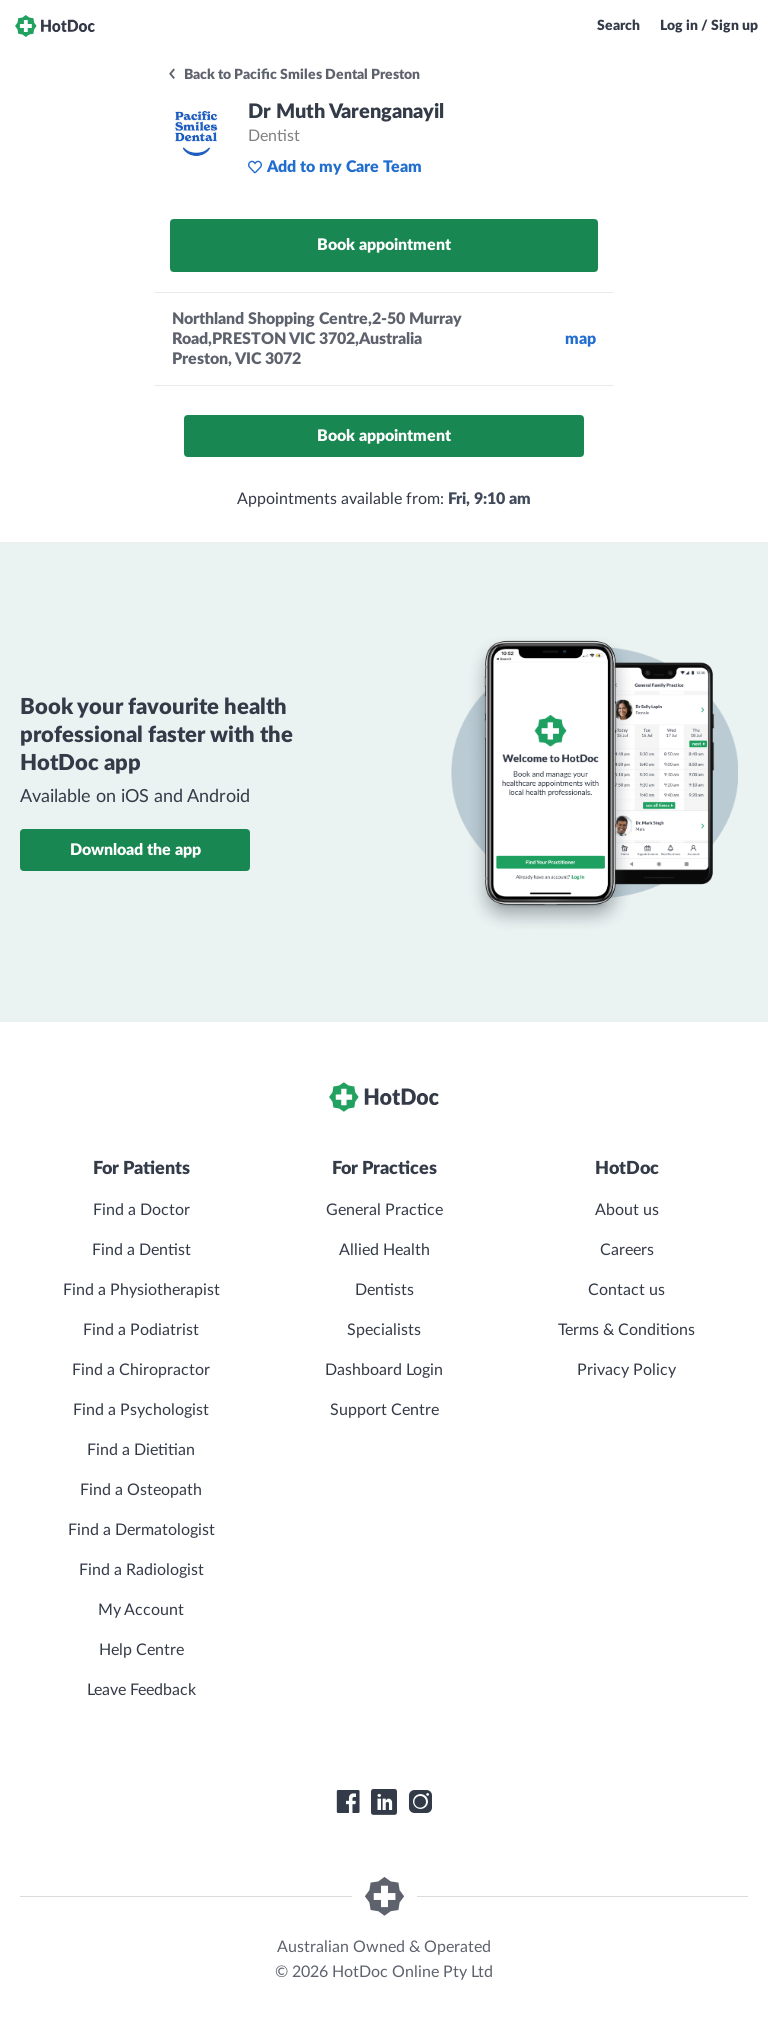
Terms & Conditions (626, 1330)
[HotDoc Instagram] (420, 1802)
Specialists (384, 1330)
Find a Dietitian (141, 1450)
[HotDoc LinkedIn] (384, 1802)
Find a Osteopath (141, 1490)
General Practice (384, 1210)
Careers (627, 1250)
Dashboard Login (384, 1370)
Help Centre (141, 1650)
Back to (293, 75)
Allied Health (384, 1250)
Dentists (384, 1290)
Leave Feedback (141, 1690)
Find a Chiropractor (141, 1370)
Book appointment (384, 245)
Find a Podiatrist (141, 1330)
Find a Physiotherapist (141, 1290)
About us (627, 1210)
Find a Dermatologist (141, 1530)
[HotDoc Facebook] (348, 1802)
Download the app (135, 850)
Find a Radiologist (141, 1570)
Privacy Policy (626, 1370)
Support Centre (384, 1410)
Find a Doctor (141, 1210)
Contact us (626, 1290)
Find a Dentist (141, 1250)
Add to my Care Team (334, 167)
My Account (141, 1610)
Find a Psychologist (141, 1410)
